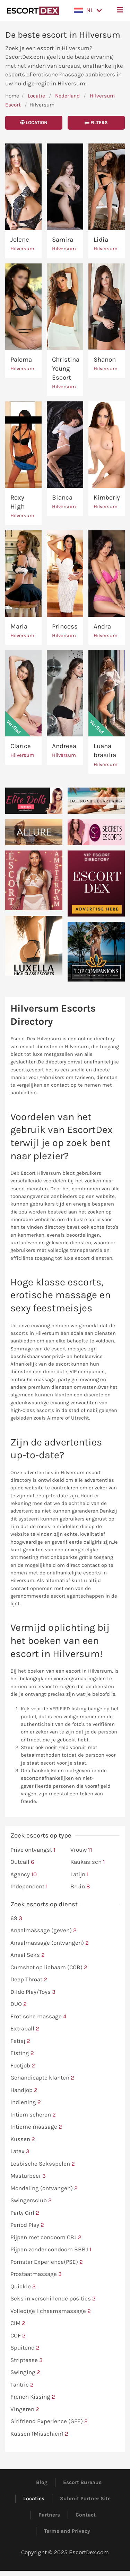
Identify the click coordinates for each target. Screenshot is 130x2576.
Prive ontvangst (32, 1849)
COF (18, 2335)
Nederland (67, 96)
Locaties (33, 2498)
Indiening (25, 2102)
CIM (17, 2323)
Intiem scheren (33, 2114)
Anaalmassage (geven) (43, 1930)
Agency (23, 1874)
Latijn (79, 1874)
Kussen (22, 2139)
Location (33, 122)
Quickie (23, 2286)
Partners (49, 2515)
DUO (18, 2004)
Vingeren (24, 2409)
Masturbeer (28, 2176)
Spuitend (25, 2347)
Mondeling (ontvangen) (44, 2188)
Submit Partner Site (85, 2498)
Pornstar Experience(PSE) (46, 2262)
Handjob (23, 2090)
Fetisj (20, 2041)
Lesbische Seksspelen (42, 2163)
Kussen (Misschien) (39, 2433)
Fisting (22, 2053)
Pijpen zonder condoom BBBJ (51, 2249)
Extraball (24, 2028)
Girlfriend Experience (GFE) (49, 2421)
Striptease (26, 2360)
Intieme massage (36, 2126)
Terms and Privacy (67, 2531)
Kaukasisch (87, 1862)
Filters (96, 122)
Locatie (36, 96)
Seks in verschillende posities (53, 2298)
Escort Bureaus (82, 2482)
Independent (29, 1886)
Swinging (25, 2372)
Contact (86, 2515)
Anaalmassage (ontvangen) (49, 1942)
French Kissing (32, 2396)
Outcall (22, 1862)
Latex (19, 2151)
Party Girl (24, 2212)
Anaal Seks (27, 1955)
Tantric (22, 2384)
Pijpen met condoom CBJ (45, 2237)
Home (12, 96)
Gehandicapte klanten (42, 2077)
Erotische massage (38, 2016)
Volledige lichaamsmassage (50, 2311)
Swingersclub (31, 2200)
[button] (88, 10)
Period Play (27, 2225)
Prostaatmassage (36, 2274)
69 (16, 1918)
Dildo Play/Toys (32, 1992)
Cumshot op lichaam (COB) (48, 1967)
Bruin (80, 1886)
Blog (41, 2482)
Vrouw (81, 1849)
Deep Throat (28, 1979)
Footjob (22, 2065)
